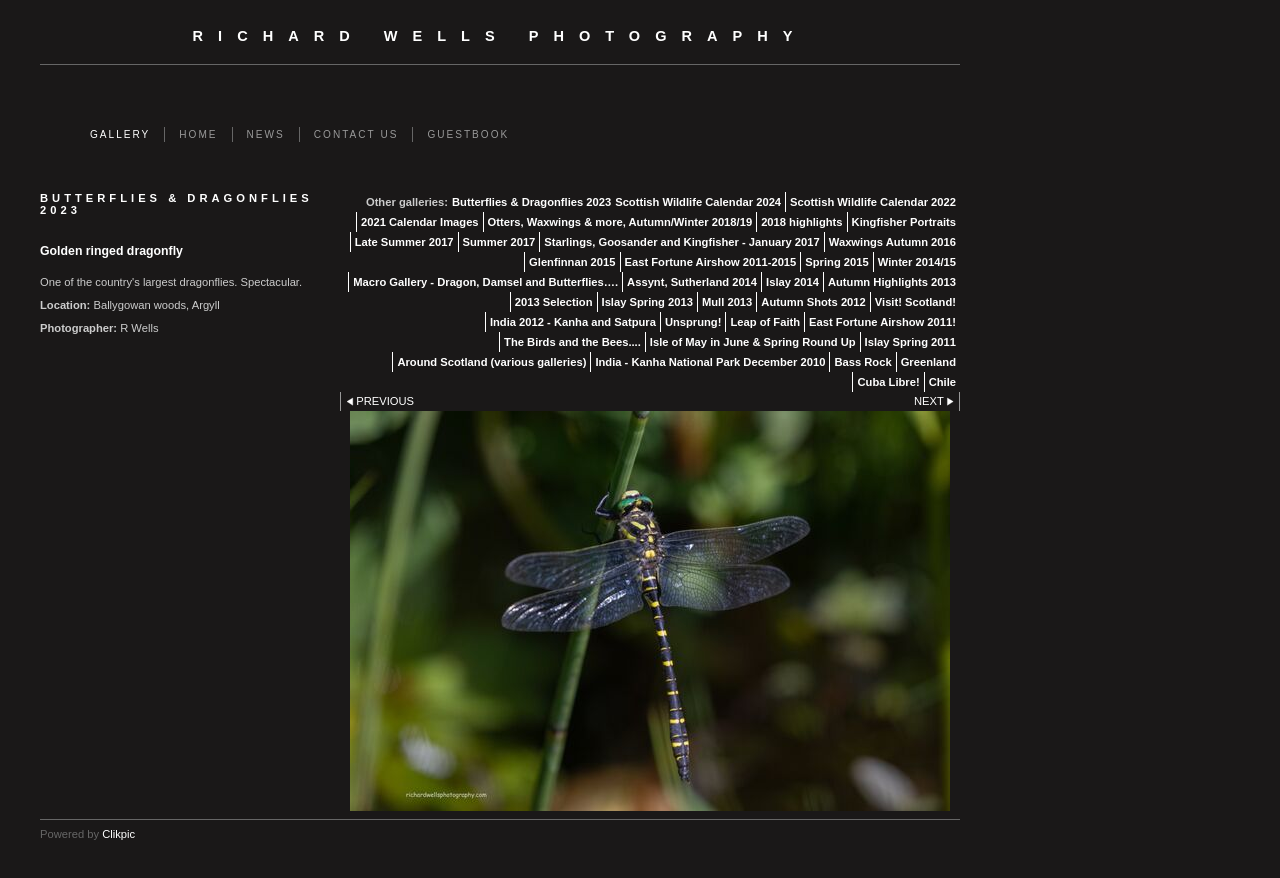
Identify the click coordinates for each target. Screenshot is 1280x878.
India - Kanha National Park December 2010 (710, 362)
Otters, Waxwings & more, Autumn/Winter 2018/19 (620, 222)
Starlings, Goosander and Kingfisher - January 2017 (681, 242)
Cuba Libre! (888, 382)
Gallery (120, 134)
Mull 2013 (727, 302)
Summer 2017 (499, 242)
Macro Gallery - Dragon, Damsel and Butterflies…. (485, 282)
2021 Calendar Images (420, 222)
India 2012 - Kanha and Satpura (573, 322)
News (266, 134)
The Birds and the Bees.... (572, 342)
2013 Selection (554, 302)
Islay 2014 (792, 282)
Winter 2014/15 (917, 262)
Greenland (928, 362)
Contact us (356, 134)
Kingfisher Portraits (904, 222)
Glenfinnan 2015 (572, 262)
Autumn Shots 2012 (813, 302)
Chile (942, 382)
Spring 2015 (836, 262)
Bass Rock (862, 362)
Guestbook (468, 134)
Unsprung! (693, 322)
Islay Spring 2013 (647, 302)
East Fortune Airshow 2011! (882, 322)
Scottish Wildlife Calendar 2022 (873, 202)
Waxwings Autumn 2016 (892, 242)
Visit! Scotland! (915, 302)
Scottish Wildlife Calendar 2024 (698, 202)
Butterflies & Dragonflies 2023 (531, 202)
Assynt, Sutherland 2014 (692, 282)
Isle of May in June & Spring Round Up (753, 342)
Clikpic (118, 834)
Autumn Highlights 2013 (892, 282)
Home (198, 134)
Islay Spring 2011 (910, 342)
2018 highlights (801, 222)
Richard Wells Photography (500, 36)
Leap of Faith (765, 322)
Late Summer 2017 (404, 242)
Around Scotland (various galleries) (491, 362)
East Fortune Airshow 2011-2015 (711, 262)
